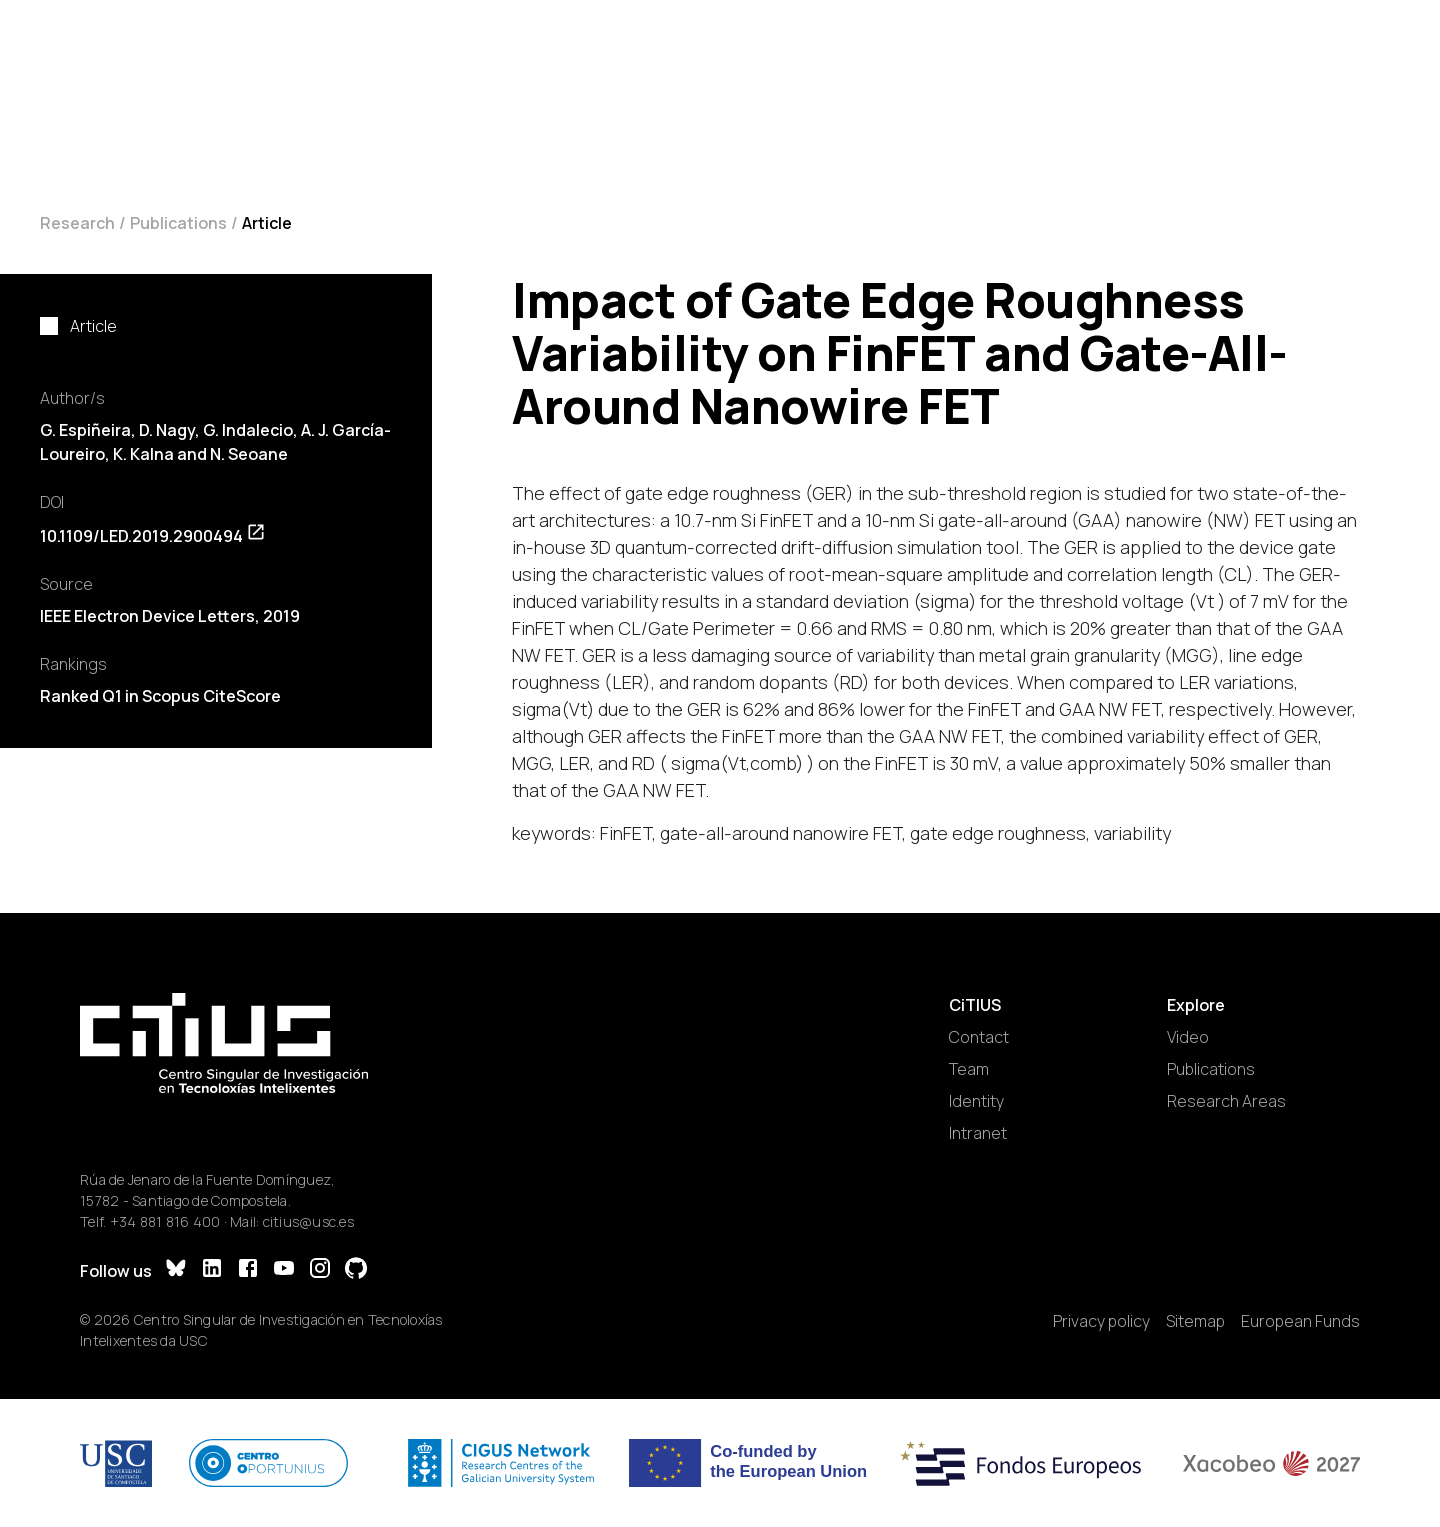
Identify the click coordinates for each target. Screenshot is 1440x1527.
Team (969, 1069)
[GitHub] (356, 1270)
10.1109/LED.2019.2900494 (153, 536)
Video (1188, 1037)
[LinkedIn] (212, 1270)
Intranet (978, 1133)
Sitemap (1195, 1321)
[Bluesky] (176, 1270)
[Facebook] (248, 1270)
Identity (976, 1101)
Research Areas (1226, 1101)
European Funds (1300, 1321)
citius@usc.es (308, 1221)
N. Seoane (249, 454)
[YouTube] (284, 1270)
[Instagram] (320, 1270)
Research (77, 223)
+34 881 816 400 (165, 1221)
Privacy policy (1101, 1321)
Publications (178, 223)
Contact (979, 1037)
